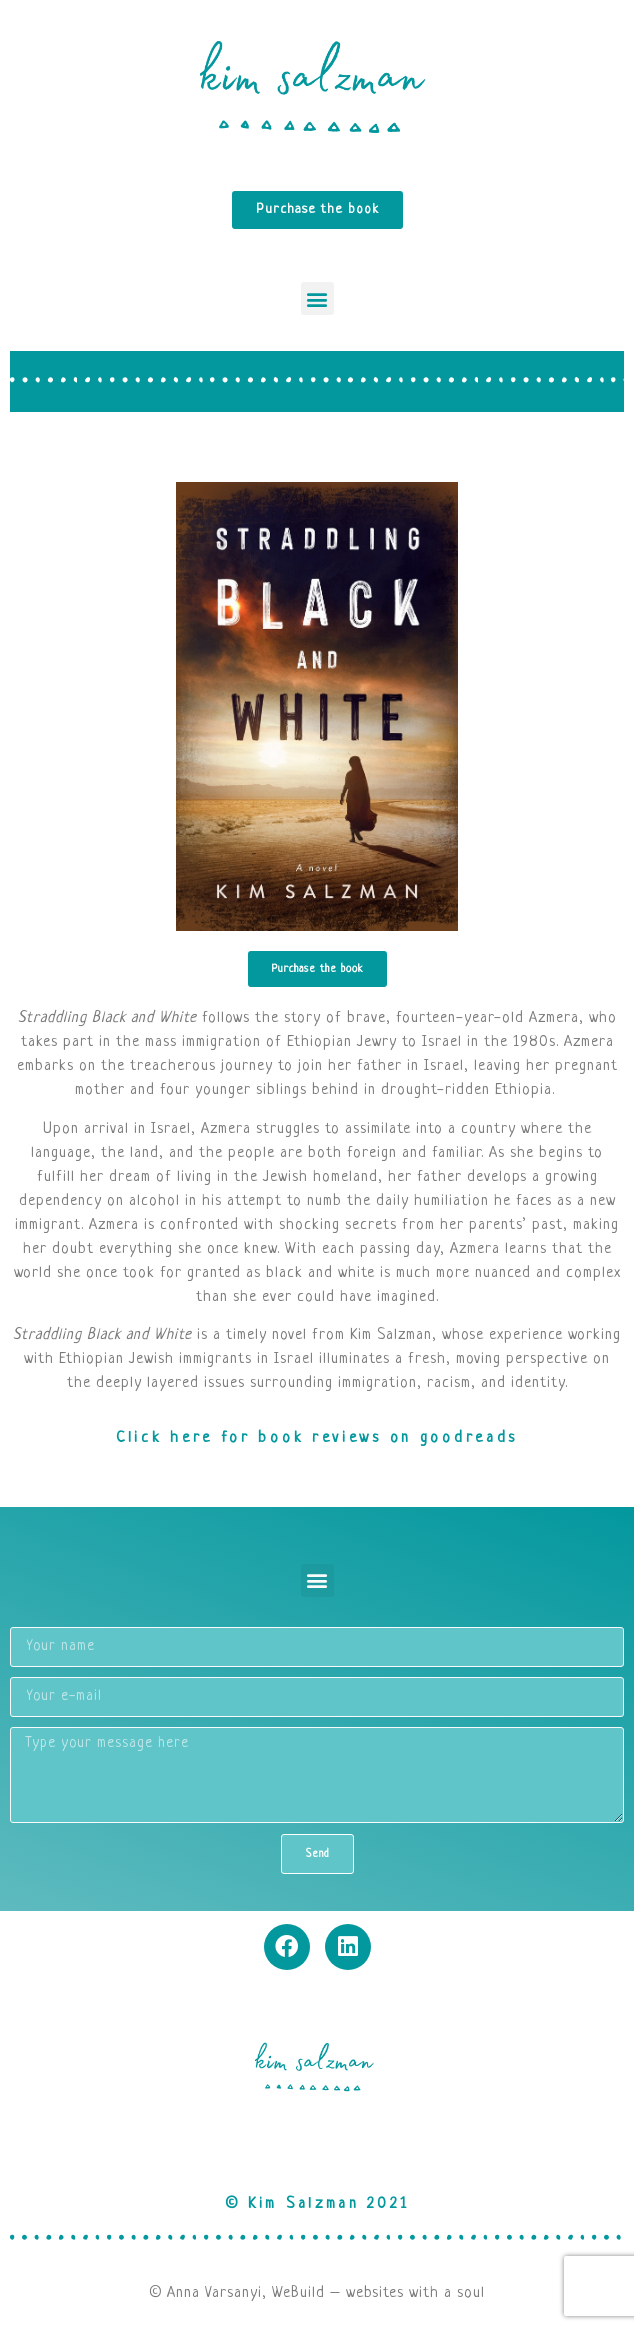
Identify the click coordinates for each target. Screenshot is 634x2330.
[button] (317, 298)
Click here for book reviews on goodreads (317, 1438)
